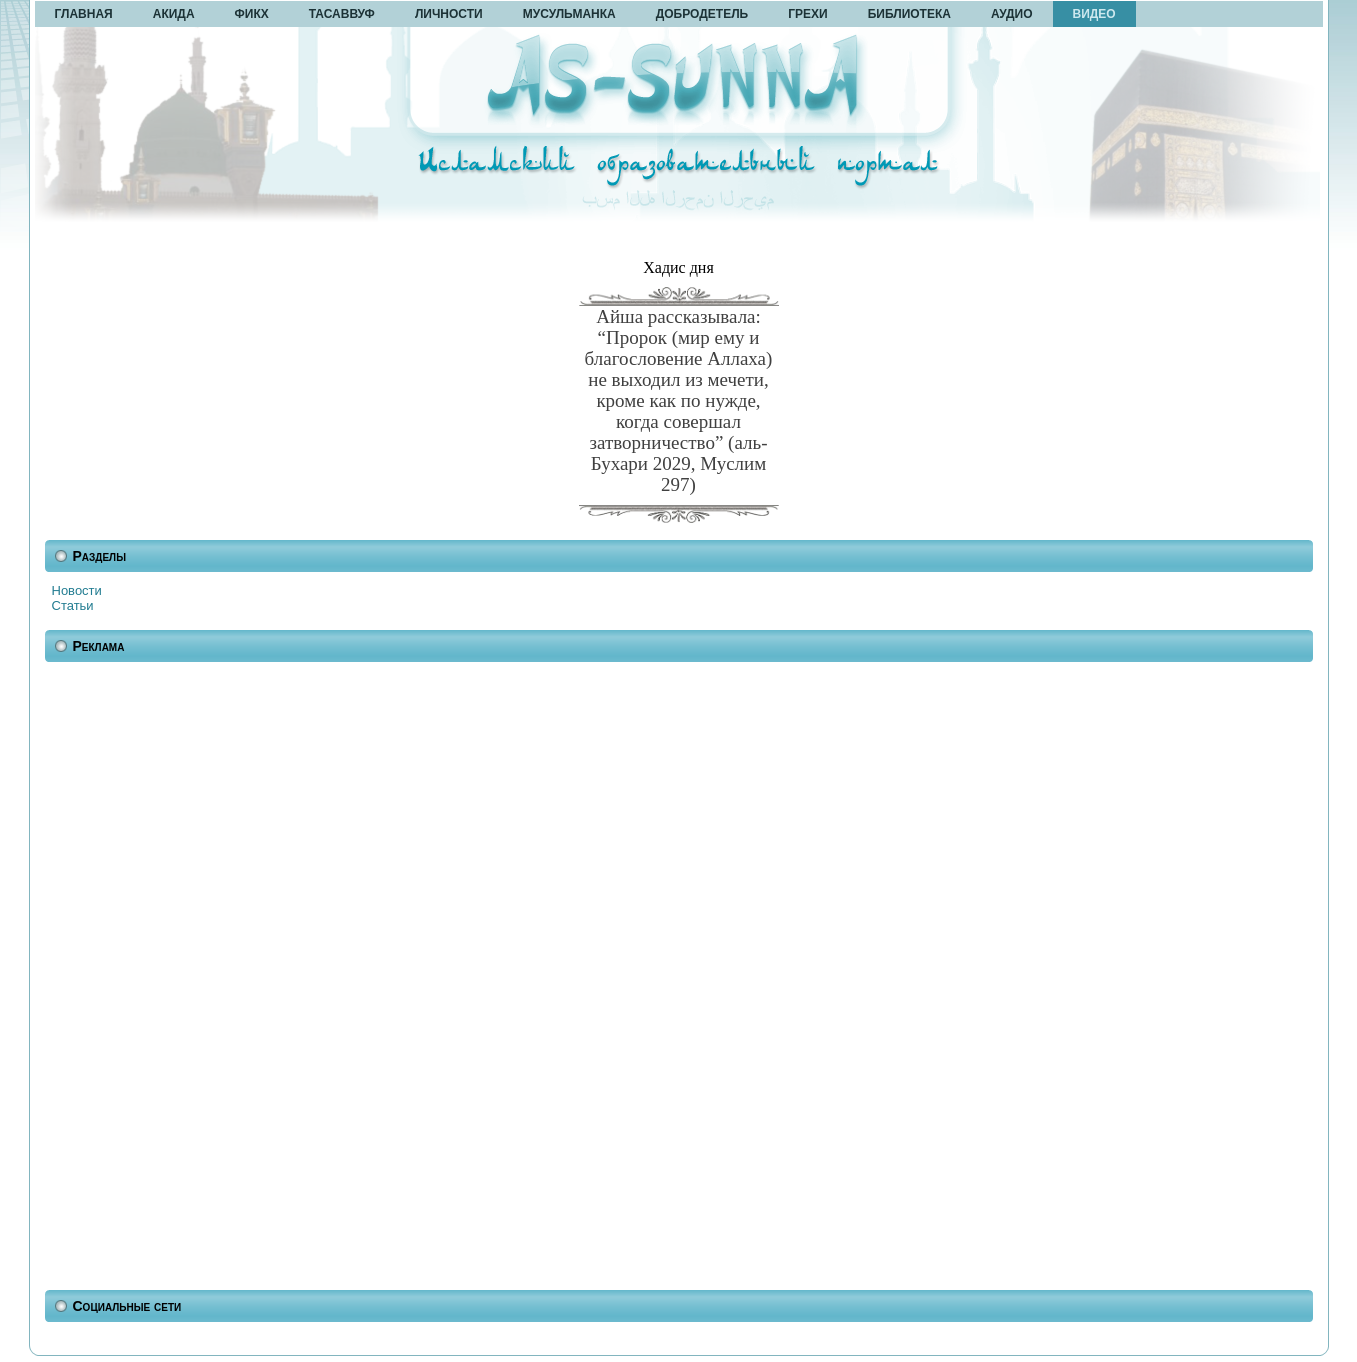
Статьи (73, 605)
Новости (77, 590)
